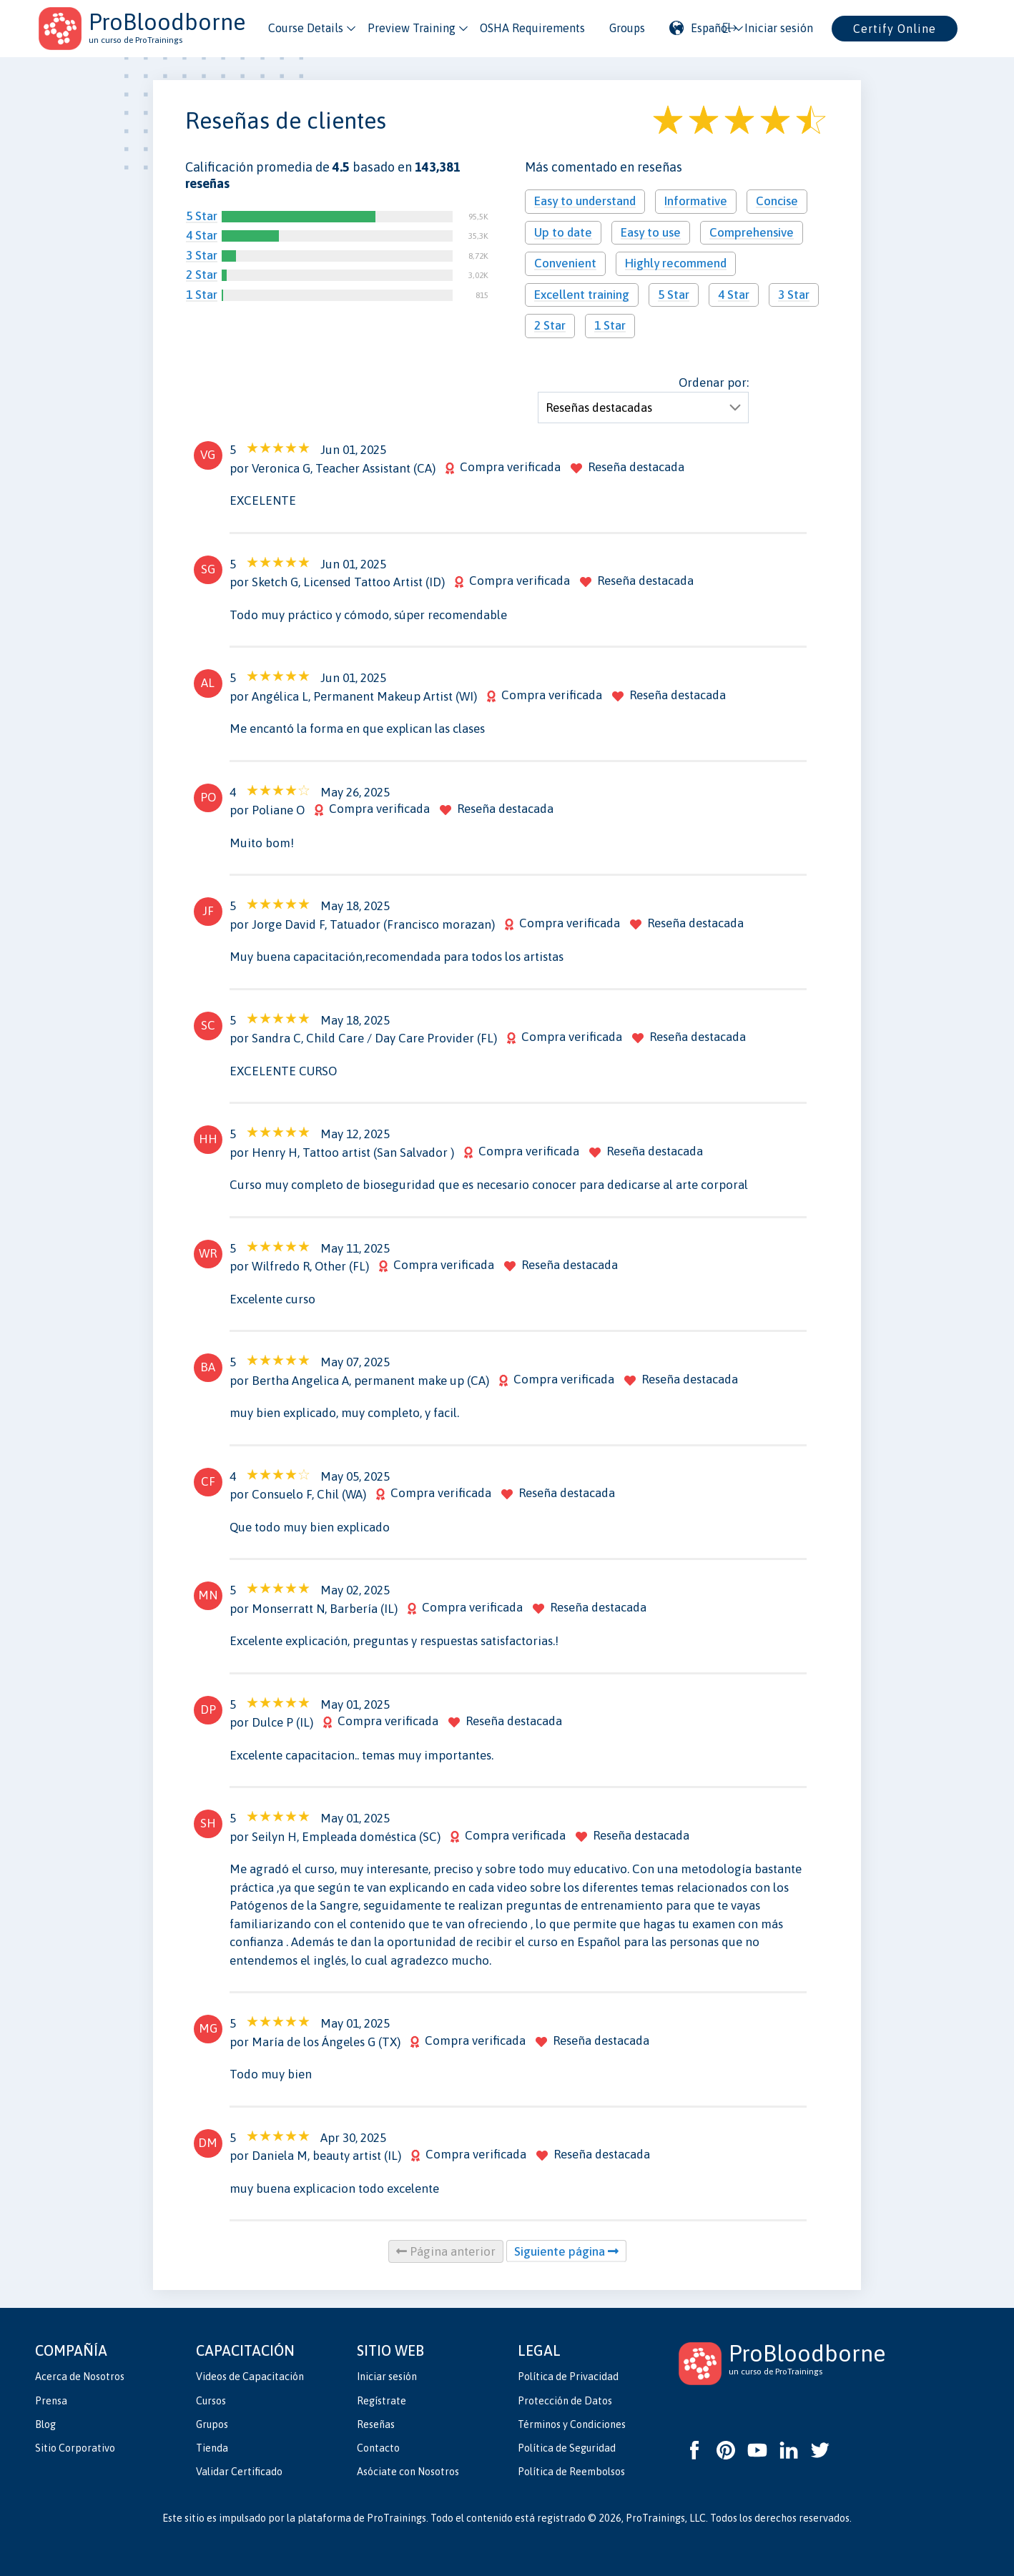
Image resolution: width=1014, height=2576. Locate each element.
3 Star (201, 255)
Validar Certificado (239, 2471)
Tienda (212, 2448)
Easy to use (651, 232)
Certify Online (894, 28)
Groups (627, 27)
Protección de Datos (565, 2401)
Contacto (378, 2448)
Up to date (563, 232)
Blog (45, 2424)
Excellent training (581, 294)
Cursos (211, 2401)
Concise (777, 201)
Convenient (565, 263)
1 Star (201, 294)
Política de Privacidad (568, 2376)
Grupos (212, 2424)
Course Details (305, 27)
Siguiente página (566, 2251)
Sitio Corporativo (75, 2448)
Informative (695, 201)
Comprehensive (751, 232)
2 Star (201, 274)
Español (700, 28)
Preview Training (412, 27)
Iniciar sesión (387, 2376)
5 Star (201, 216)
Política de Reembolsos (571, 2471)
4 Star (201, 235)
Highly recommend (676, 263)
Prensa (51, 2401)
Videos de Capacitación (250, 2376)
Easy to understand (585, 201)
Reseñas (376, 2424)
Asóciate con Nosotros (408, 2471)
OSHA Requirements (532, 27)
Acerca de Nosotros (79, 2376)
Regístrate (381, 2401)
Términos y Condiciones (572, 2424)
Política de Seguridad (567, 2448)
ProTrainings (396, 2518)
